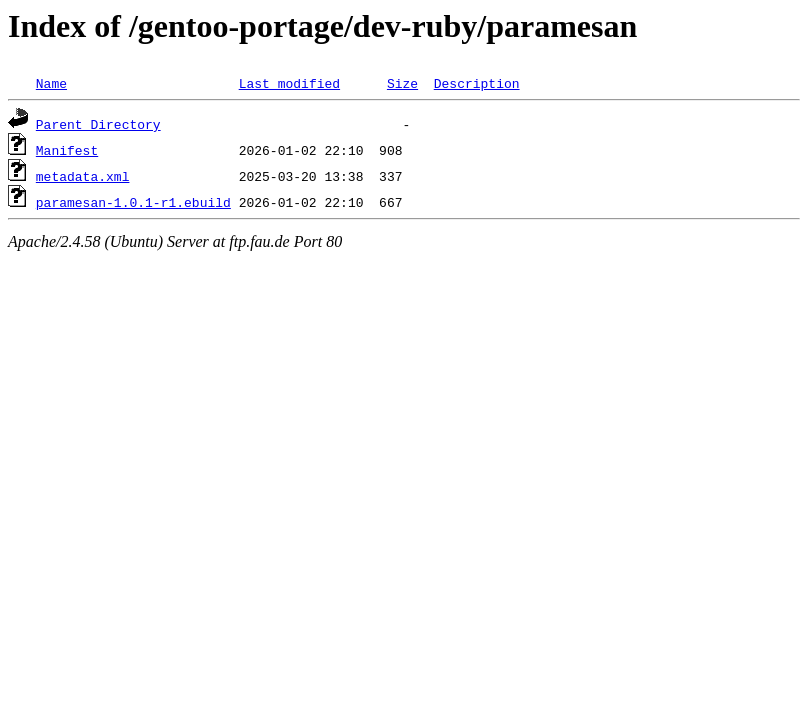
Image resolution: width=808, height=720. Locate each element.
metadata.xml (83, 176)
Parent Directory (98, 124)
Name (51, 83)
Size (402, 83)
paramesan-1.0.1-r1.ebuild (133, 202)
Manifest (67, 150)
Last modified (289, 83)
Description (477, 83)
